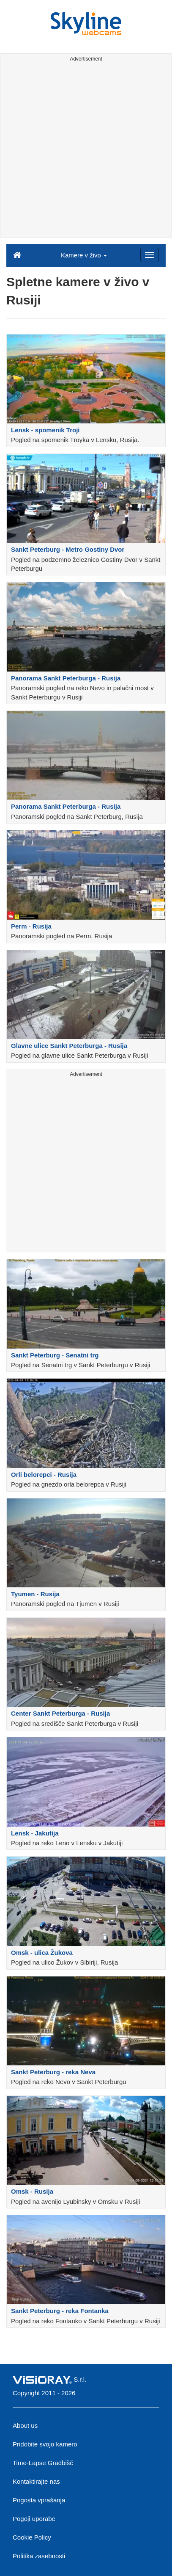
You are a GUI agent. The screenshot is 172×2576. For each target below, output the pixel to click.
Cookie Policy (32, 2537)
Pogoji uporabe (34, 2518)
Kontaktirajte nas (36, 2481)
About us (25, 2425)
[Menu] (149, 255)
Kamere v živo (84, 255)
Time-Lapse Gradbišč (43, 2462)
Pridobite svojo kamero (45, 2444)
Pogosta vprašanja (39, 2500)
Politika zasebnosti (39, 2555)
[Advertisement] (86, 151)
